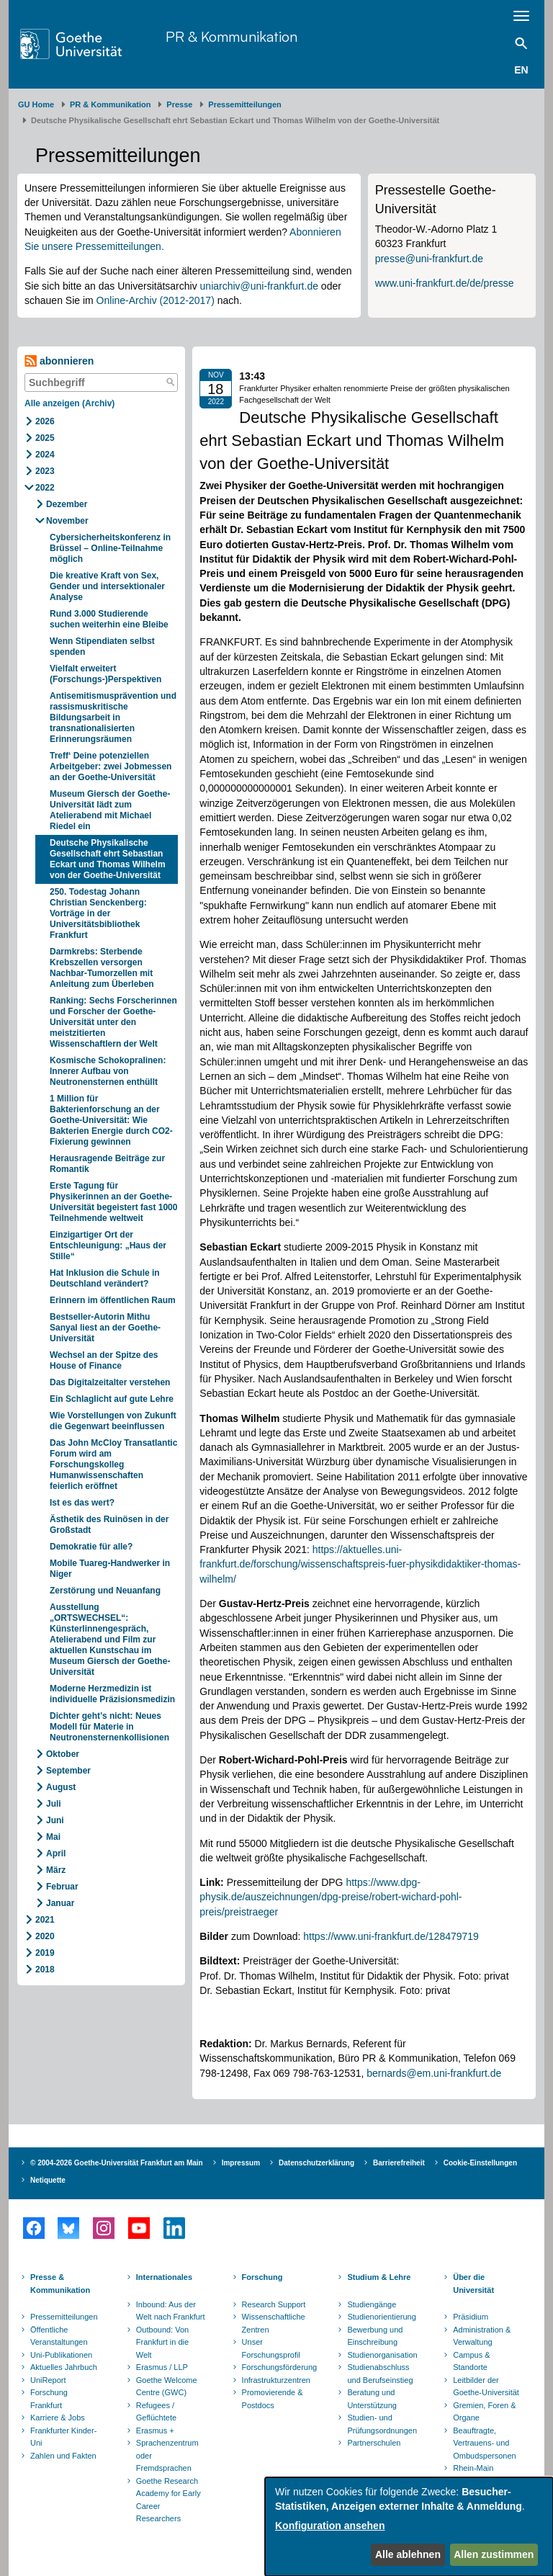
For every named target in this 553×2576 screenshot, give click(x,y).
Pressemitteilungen (64, 2316)
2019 (45, 1953)
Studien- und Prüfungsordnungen (382, 2424)
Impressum (241, 2163)
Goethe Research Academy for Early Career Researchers (168, 2500)
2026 (45, 421)
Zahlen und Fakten (63, 2455)
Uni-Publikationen (61, 2355)
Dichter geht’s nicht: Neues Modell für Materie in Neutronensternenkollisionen (109, 1727)
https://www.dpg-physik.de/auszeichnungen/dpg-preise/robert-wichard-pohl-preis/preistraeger (330, 1897)
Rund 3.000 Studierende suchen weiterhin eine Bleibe (110, 619)
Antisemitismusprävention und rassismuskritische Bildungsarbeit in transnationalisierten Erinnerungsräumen (113, 717)
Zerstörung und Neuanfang (106, 1591)
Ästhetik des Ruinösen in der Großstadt (109, 1524)
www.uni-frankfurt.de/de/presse (444, 283)
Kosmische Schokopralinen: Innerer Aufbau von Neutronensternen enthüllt (108, 1071)
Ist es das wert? (82, 1503)
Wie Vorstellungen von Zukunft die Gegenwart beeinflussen (113, 1420)
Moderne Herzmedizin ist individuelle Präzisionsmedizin (112, 1693)
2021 (45, 1920)
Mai (53, 1837)
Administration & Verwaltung (482, 2336)
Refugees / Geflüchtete (156, 2412)
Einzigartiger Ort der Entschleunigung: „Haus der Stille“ (108, 1245)
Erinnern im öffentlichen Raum (113, 1300)
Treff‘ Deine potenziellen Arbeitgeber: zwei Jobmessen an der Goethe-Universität (110, 766)
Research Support (274, 2304)
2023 (45, 471)
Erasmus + (155, 2430)
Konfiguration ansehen (330, 2525)
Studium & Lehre (378, 2277)
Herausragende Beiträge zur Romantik (107, 1163)
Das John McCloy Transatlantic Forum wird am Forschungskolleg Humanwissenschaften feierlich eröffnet (113, 1464)
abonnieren (59, 361)
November (67, 521)
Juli (53, 1804)
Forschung (262, 2277)
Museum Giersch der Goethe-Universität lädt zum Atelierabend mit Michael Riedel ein (110, 810)
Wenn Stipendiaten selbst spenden (102, 646)
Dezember (66, 504)
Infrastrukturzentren (276, 2380)
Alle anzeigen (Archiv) (69, 403)
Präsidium (470, 2316)
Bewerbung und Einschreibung (375, 2336)
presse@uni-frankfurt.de (429, 258)
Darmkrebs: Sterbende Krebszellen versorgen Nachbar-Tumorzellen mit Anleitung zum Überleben (102, 968)
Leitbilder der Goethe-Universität (486, 2386)
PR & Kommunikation (231, 36)
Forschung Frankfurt (49, 2399)
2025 (45, 438)
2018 (45, 1969)
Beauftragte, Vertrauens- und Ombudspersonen (484, 2443)
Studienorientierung (381, 2316)
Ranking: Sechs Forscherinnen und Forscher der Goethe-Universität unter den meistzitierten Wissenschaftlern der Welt (113, 1022)
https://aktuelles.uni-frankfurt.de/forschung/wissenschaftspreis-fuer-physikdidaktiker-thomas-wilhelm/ (360, 1564)
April (56, 1853)
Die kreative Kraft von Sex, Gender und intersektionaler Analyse (107, 586)
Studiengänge (371, 2304)
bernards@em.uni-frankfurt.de (434, 2073)
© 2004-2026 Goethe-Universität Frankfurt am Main (116, 2163)
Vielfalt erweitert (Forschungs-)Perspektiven (105, 673)
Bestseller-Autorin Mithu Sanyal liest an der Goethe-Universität (105, 1327)
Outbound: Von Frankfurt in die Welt (162, 2342)
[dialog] (409, 2526)
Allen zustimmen (494, 2554)
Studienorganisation (382, 2355)
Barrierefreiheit (399, 2163)
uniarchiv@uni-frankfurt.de (259, 286)
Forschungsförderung (278, 2367)
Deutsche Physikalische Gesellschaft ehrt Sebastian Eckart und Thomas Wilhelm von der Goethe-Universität (108, 859)
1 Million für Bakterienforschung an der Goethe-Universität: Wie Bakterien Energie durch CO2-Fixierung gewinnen (111, 1120)
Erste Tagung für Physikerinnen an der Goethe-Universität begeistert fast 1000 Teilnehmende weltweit (113, 1202)
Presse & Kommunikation (60, 2283)
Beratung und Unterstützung (371, 2399)
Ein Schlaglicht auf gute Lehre (112, 1399)
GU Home (36, 104)
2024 (45, 455)
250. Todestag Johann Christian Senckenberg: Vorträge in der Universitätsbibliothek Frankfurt (98, 913)
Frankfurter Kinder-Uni (63, 2437)
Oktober (62, 1754)
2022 (45, 488)
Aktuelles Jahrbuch (63, 2367)
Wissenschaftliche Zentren (273, 2323)
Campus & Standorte (471, 2361)
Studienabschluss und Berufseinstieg (380, 2373)
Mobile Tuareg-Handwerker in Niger (110, 1568)
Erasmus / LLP (162, 2367)
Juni (55, 1820)
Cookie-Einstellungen (480, 2163)
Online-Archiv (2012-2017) (155, 300)
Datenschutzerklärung (316, 2163)
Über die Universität (473, 2283)
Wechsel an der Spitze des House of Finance (104, 1360)
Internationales (164, 2277)
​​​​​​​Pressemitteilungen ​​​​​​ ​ (247, 104)
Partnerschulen (373, 2442)
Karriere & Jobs (57, 2417)
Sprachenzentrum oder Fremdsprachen (167, 2455)
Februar (62, 1887)
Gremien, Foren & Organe (484, 2412)
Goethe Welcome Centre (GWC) (166, 2386)
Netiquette (48, 2180)
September (68, 1771)
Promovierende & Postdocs (272, 2399)
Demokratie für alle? (92, 1547)
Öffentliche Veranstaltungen (59, 2336)
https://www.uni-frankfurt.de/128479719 (391, 1936)
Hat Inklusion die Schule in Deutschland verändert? (105, 1278)
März (56, 1870)
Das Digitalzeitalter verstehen (111, 1382)
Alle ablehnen (408, 2554)
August (61, 1787)
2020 (45, 1936)
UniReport (48, 2380)
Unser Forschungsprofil (271, 2348)
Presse (179, 104)
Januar (60, 1903)
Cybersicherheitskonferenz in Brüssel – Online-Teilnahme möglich (110, 548)
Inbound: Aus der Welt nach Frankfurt (170, 2311)
